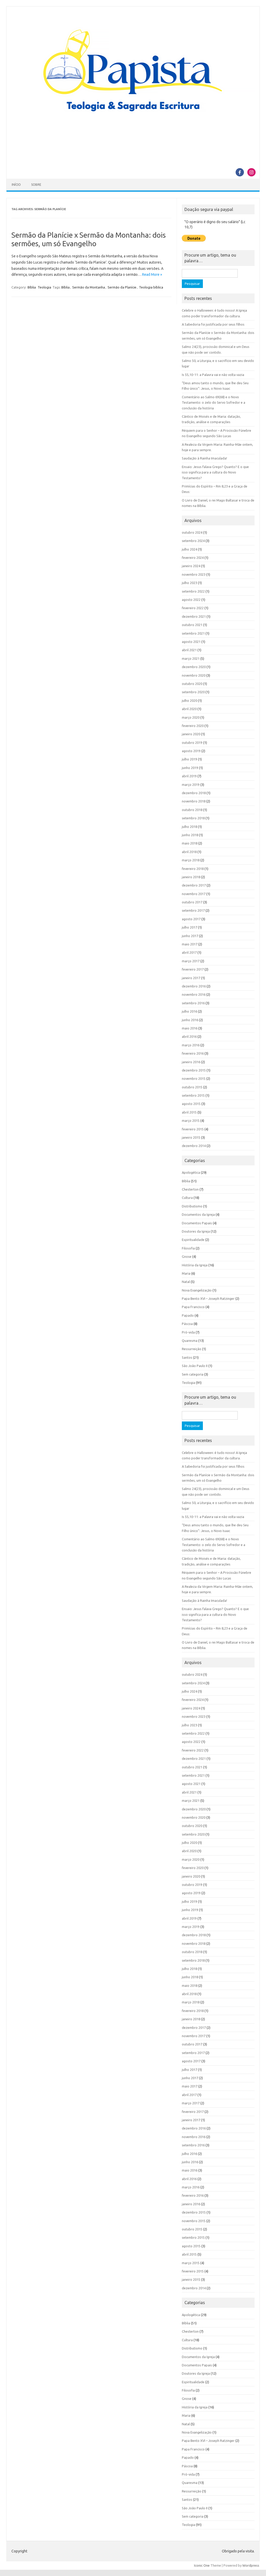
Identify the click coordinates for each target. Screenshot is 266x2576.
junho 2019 (190, 768)
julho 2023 (189, 583)
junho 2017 (190, 936)
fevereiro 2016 (193, 1053)
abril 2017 (189, 952)
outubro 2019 (192, 742)
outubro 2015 (192, 1087)
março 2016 (191, 1045)
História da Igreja (195, 1265)
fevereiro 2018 (193, 868)
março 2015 (191, 1120)
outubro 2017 (192, 902)
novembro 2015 (193, 1078)
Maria (186, 1273)
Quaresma (189, 1340)
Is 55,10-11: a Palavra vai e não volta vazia (213, 374)
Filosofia (188, 1248)
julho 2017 (189, 927)
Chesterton (190, 1189)
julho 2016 (189, 1011)
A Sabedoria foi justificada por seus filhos (213, 324)
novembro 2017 (193, 894)
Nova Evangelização (197, 1290)
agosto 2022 (191, 599)
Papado (188, 1315)
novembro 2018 (193, 801)
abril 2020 (189, 709)
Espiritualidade (193, 1239)
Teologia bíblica (151, 287)
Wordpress (250, 2565)
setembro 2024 (193, 540)
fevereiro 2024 (193, 557)
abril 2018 (189, 852)
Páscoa (187, 1323)
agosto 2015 (191, 1103)
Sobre (36, 184)
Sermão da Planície (122, 287)
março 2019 (191, 784)
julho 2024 (189, 549)
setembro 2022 (193, 591)
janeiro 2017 (191, 978)
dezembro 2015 (194, 1070)
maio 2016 (189, 1028)
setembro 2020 (193, 692)
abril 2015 (189, 1112)
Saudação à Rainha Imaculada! (204, 458)
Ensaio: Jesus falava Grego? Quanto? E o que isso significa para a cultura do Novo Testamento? (215, 472)
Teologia (44, 287)
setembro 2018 (193, 818)
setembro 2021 (193, 633)
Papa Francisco (193, 1307)
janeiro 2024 (191, 566)
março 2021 (191, 658)
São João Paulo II (195, 1366)
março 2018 (191, 860)
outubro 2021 (192, 625)
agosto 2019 (191, 751)
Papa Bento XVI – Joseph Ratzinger (208, 1298)
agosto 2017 (191, 919)
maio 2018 (189, 843)
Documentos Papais (197, 1223)
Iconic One (202, 2565)
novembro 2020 (193, 675)
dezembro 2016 (194, 986)
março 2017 (191, 961)
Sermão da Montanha (88, 287)
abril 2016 (189, 1036)
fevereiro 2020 (193, 725)
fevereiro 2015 (193, 1129)
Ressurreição (191, 1349)
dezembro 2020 (194, 667)
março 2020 (191, 717)
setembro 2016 (193, 1003)
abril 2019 (189, 776)
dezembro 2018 (194, 793)
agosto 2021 (191, 641)
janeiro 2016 (191, 1062)
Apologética (191, 1172)
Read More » (152, 274)
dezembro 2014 (194, 1146)
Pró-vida (188, 1332)
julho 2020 (189, 700)
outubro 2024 (192, 532)
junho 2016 (190, 1020)
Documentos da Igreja (198, 1214)
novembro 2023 (193, 574)
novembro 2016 (193, 994)
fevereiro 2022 (193, 608)
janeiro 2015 (191, 1137)
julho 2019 (189, 759)
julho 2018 (189, 826)
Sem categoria (192, 1374)
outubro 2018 (192, 810)
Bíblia (32, 287)
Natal (186, 1281)
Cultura (187, 1197)
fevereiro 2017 (193, 969)
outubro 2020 (192, 683)
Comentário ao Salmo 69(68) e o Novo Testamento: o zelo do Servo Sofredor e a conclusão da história (213, 402)
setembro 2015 (193, 1095)
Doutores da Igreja (196, 1231)
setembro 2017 (193, 910)
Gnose (186, 1256)
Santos (187, 1357)
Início (16, 184)
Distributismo (192, 1206)
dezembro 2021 (194, 616)
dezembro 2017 (194, 885)
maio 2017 (189, 944)
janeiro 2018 (191, 877)
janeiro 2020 (191, 734)
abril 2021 (189, 650)
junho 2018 (190, 835)
